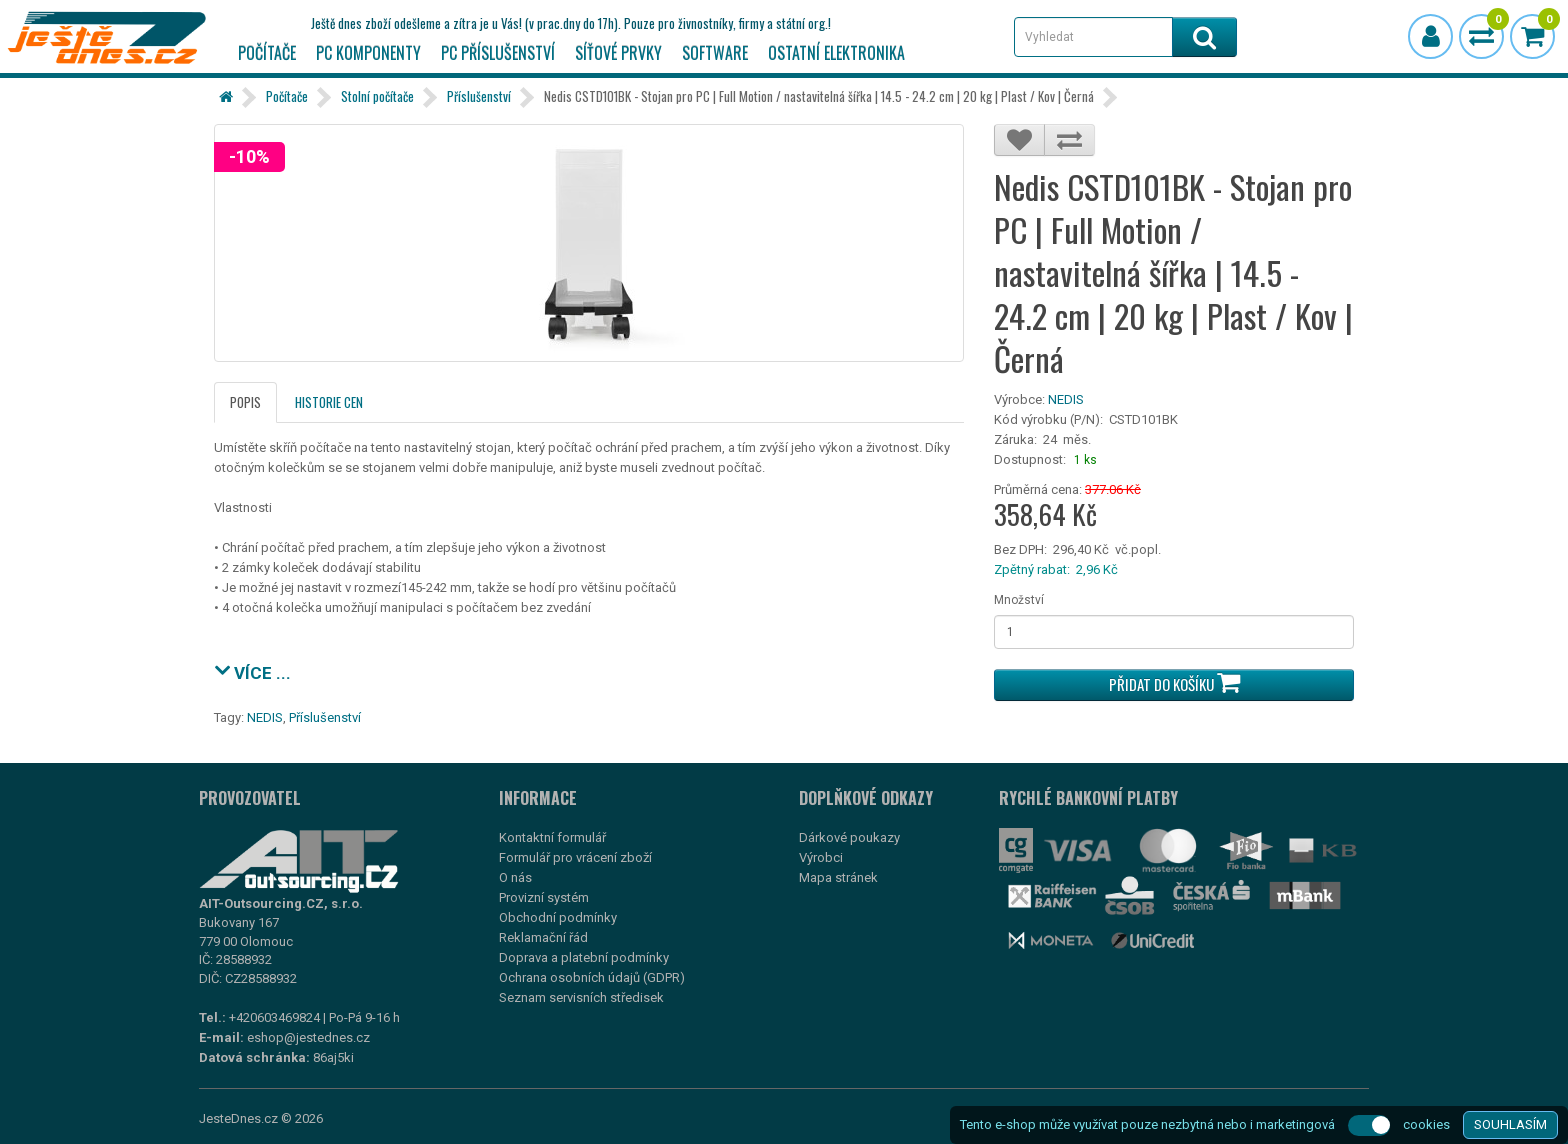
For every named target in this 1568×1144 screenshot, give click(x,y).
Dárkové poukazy (849, 837)
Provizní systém (544, 897)
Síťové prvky (618, 53)
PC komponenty (368, 53)
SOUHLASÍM (1510, 1124)
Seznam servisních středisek (581, 997)
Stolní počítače (377, 96)
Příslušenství (479, 96)
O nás (515, 877)
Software (715, 53)
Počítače (267, 53)
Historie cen (329, 402)
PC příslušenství (498, 53)
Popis (245, 402)
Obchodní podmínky (558, 917)
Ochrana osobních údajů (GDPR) (592, 977)
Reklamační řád (543, 937)
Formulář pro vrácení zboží (575, 857)
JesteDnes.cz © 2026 (261, 1118)
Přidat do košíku (1174, 682)
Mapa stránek (838, 877)
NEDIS (1066, 399)
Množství (1019, 600)
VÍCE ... (252, 670)
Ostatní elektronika (836, 53)
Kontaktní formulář (552, 837)
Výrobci (821, 857)
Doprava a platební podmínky (584, 957)
